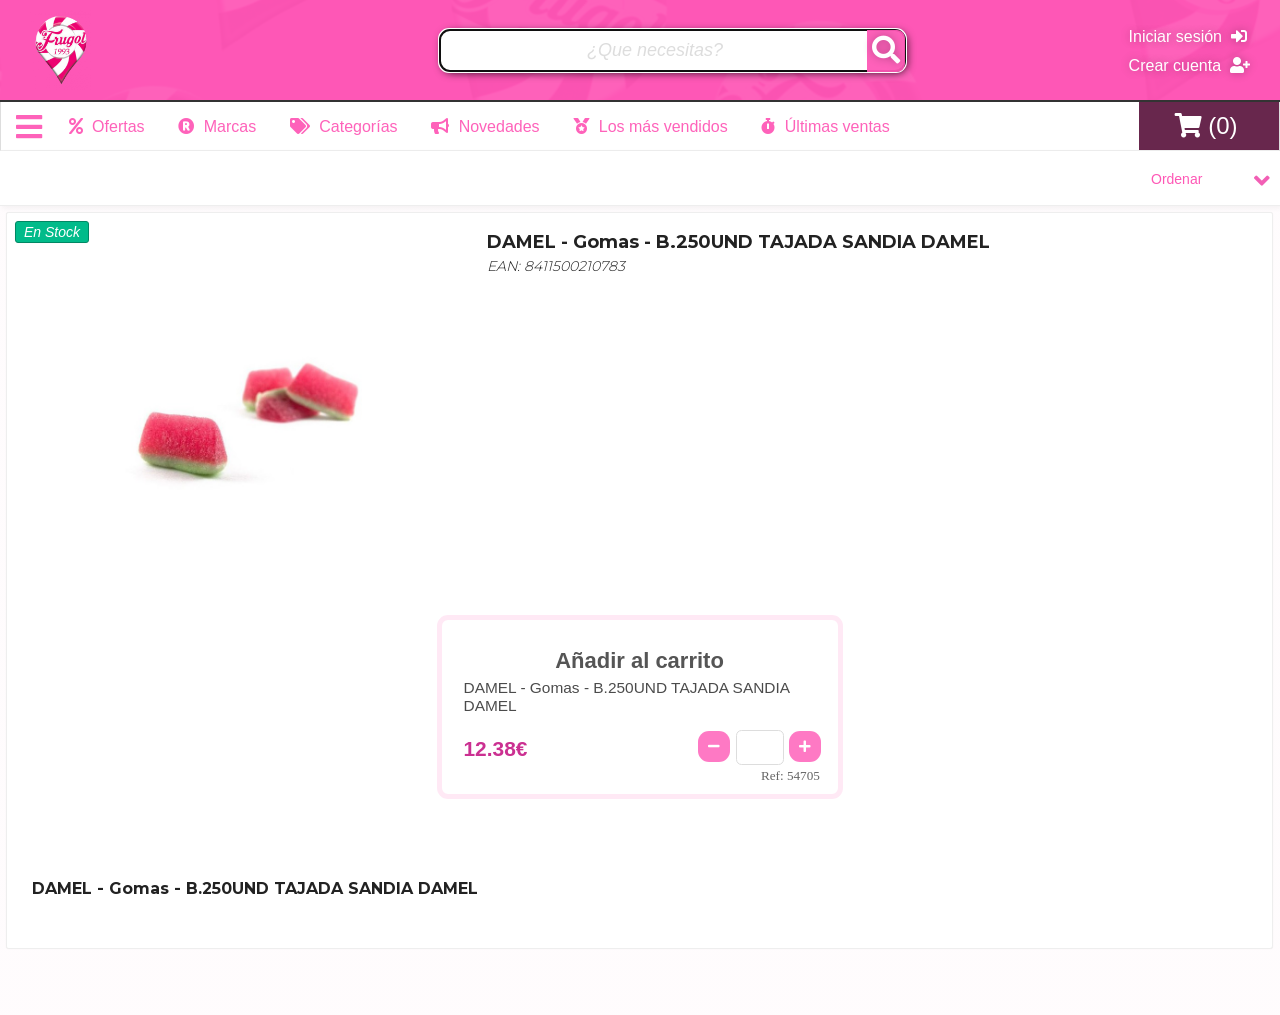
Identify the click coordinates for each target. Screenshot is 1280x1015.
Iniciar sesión (1188, 36)
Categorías (344, 126)
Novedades (485, 126)
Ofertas (107, 126)
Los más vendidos (650, 126)
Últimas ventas (825, 126)
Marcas (217, 126)
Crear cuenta (1189, 65)
